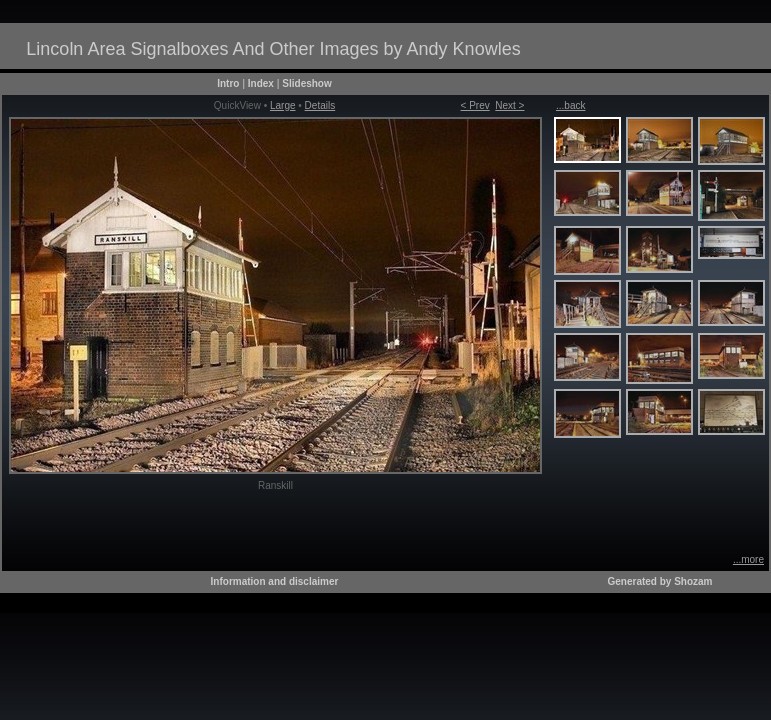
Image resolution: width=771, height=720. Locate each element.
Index (261, 83)
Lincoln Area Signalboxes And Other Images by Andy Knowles (273, 49)
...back (570, 105)
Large (283, 105)
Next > (509, 105)
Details (320, 105)
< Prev (475, 105)
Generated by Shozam (659, 581)
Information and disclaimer (275, 581)
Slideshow (306, 83)
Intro (228, 83)
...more (748, 559)
